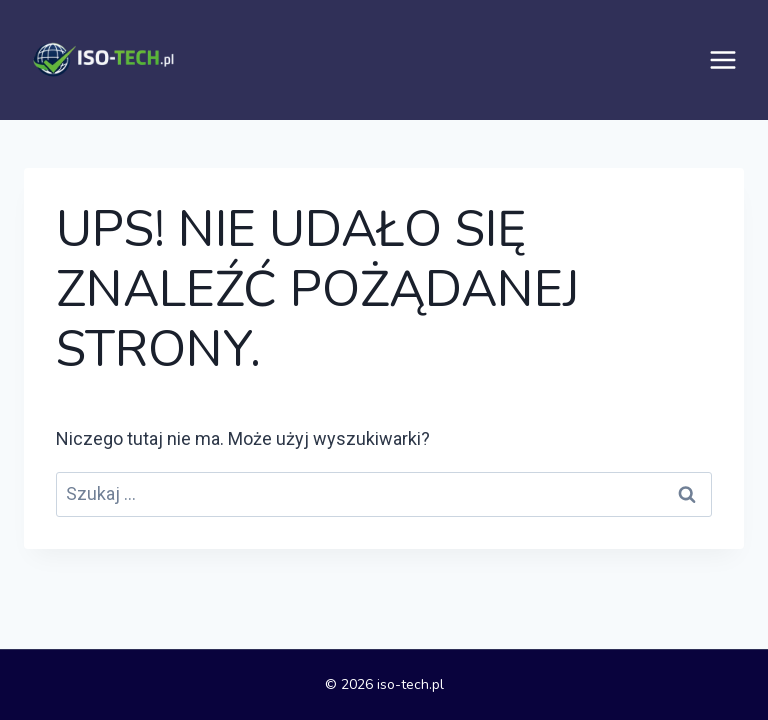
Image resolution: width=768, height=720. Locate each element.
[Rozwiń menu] (723, 60)
